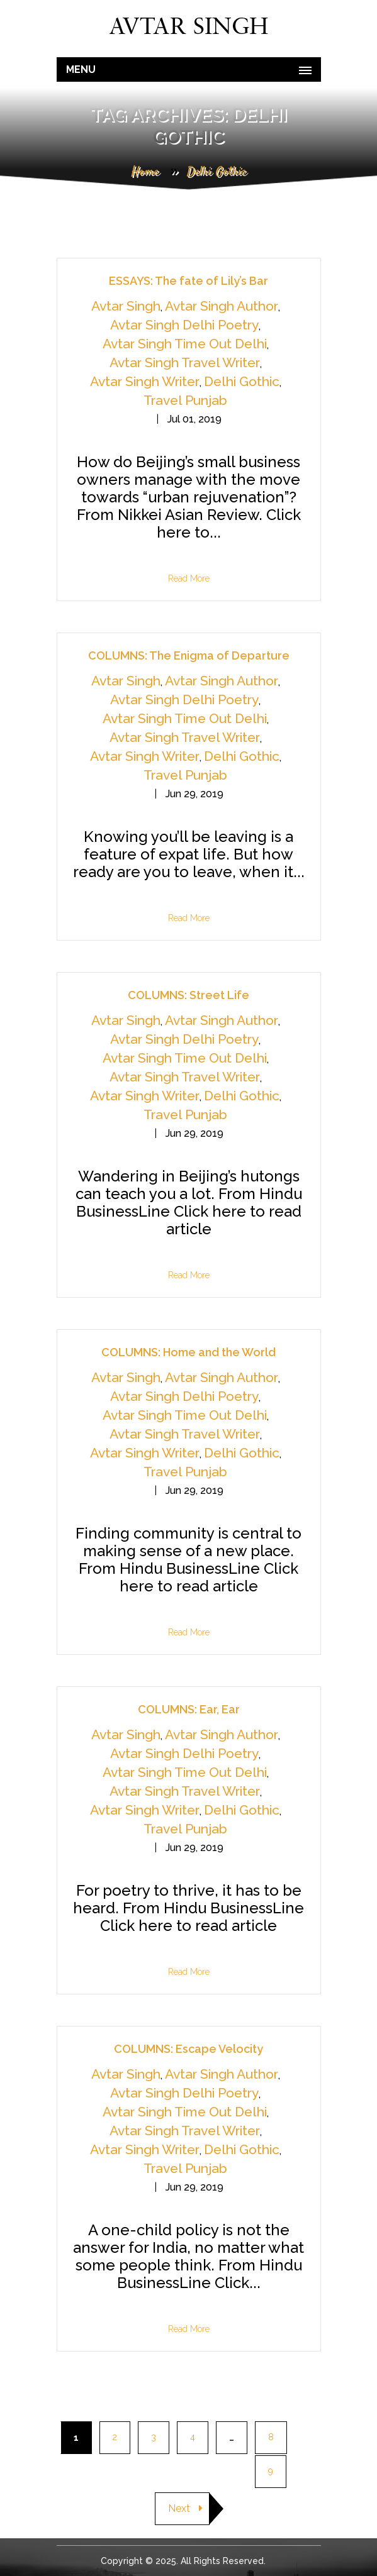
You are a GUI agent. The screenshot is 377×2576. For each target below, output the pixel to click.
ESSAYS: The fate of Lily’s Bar (188, 280)
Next (185, 2508)
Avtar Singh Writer (145, 381)
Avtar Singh (125, 306)
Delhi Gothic (241, 381)
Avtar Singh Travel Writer (185, 362)
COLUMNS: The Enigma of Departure (189, 655)
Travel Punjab (185, 400)
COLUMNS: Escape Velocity (188, 2048)
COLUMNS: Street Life (188, 995)
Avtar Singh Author (221, 306)
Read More (189, 578)
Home (145, 172)
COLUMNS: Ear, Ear (189, 1709)
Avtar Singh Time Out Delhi (185, 343)
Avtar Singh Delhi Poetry (184, 325)
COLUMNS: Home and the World (188, 1352)
